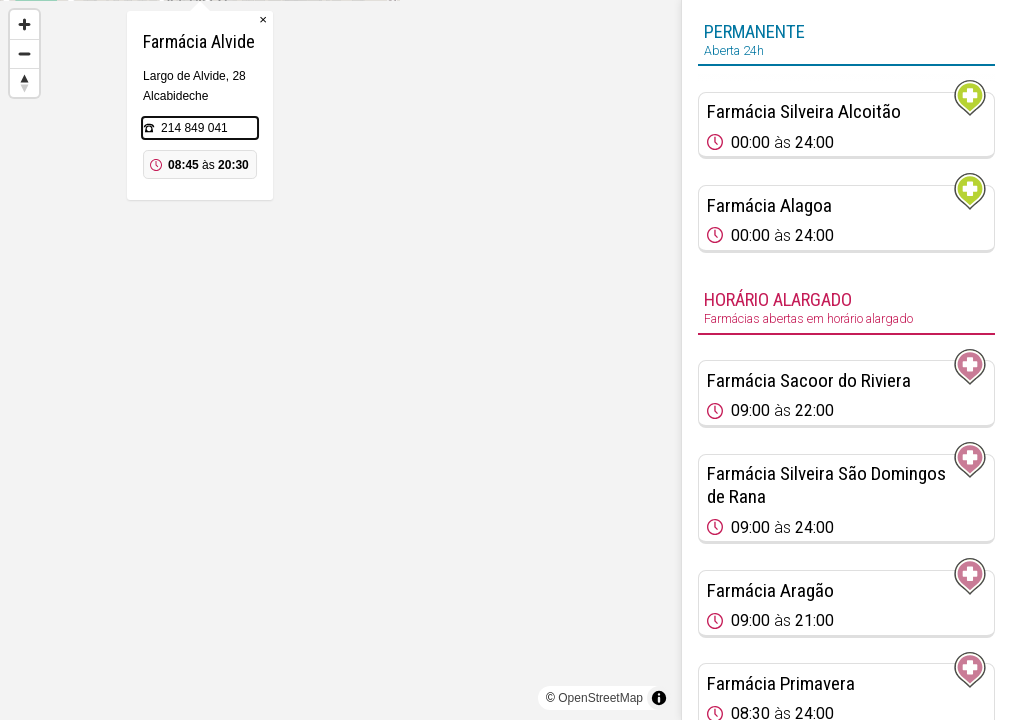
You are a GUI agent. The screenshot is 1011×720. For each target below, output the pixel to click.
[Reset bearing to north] (24, 82)
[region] (340, 360)
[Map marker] (341, 336)
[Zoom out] (24, 53)
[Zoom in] (24, 24)
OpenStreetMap (600, 698)
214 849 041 (334, 228)
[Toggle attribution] (659, 698)
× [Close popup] (403, 119)
